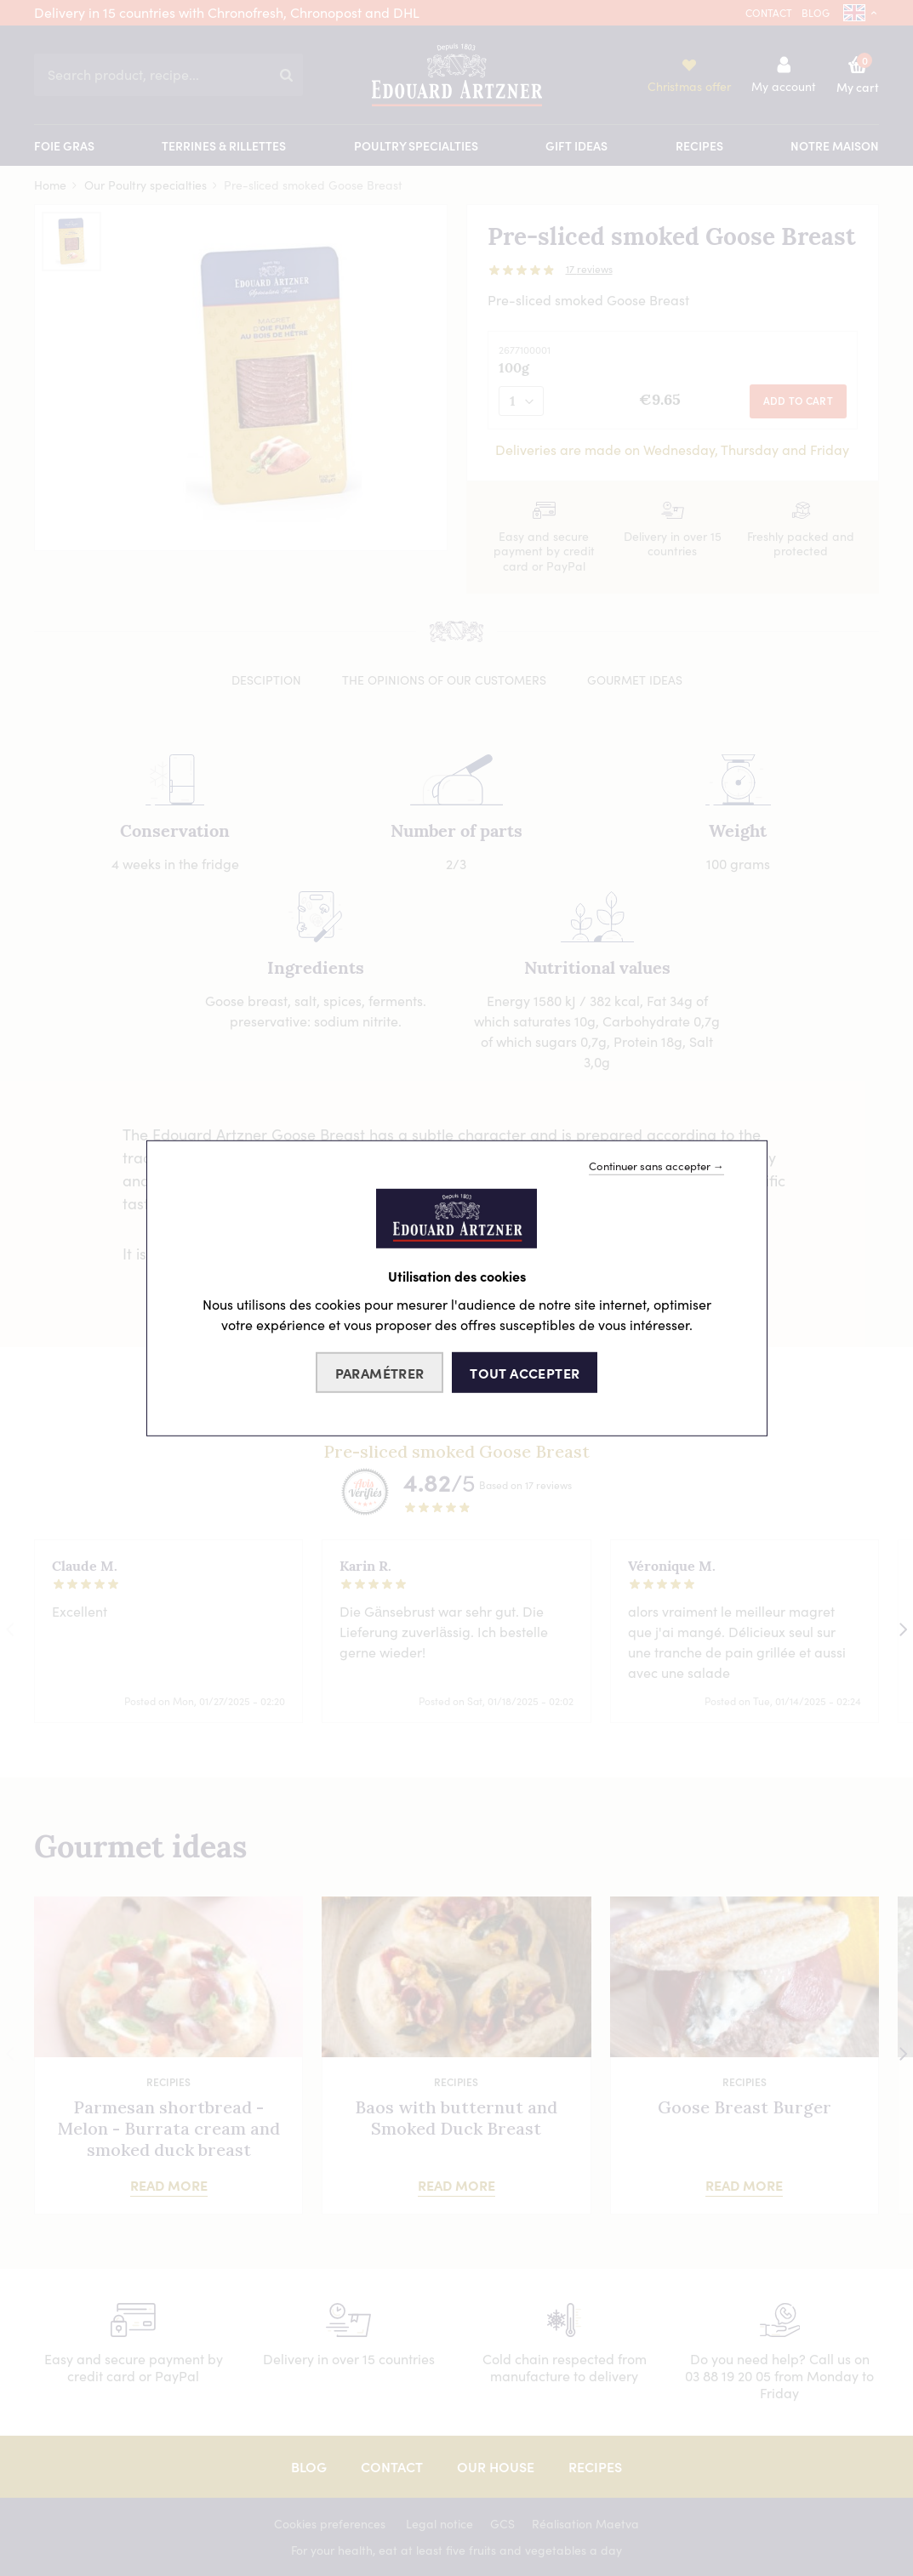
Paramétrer (380, 1372)
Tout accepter (524, 1372)
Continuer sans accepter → (656, 1165)
